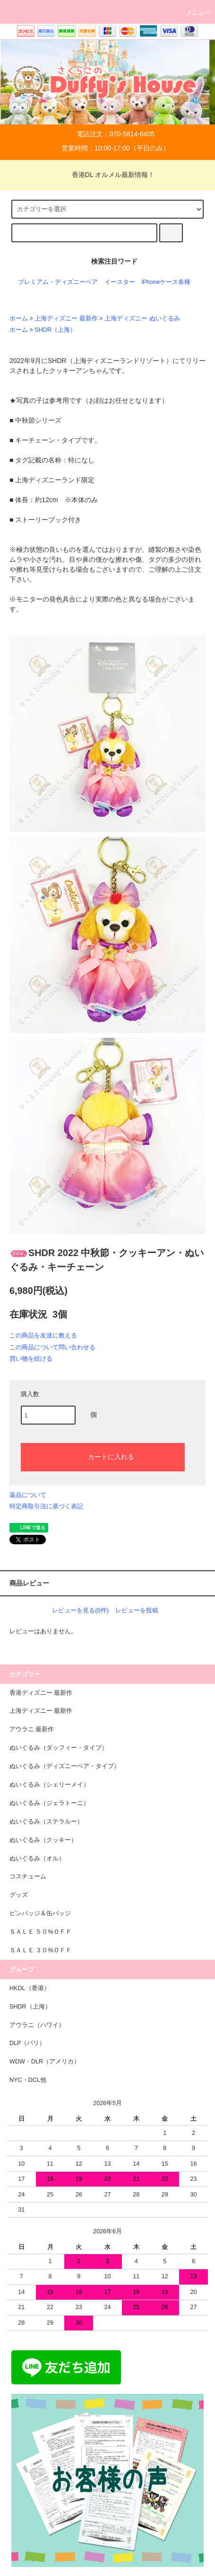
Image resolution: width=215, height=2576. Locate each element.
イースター (119, 282)
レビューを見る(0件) (80, 1610)
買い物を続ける (30, 1358)
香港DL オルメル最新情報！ (107, 174)
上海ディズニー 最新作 (66, 318)
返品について (27, 1494)
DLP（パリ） (27, 2043)
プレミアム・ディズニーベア (58, 282)
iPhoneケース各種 (165, 282)
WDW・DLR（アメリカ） (44, 2061)
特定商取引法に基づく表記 (46, 1506)
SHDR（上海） (55, 330)
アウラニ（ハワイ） (37, 2025)
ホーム (18, 318)
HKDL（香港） (29, 1988)
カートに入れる (103, 1456)
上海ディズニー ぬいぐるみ (142, 318)
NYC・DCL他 (27, 2080)
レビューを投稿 (136, 1610)
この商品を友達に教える (43, 1335)
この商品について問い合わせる (52, 1347)
